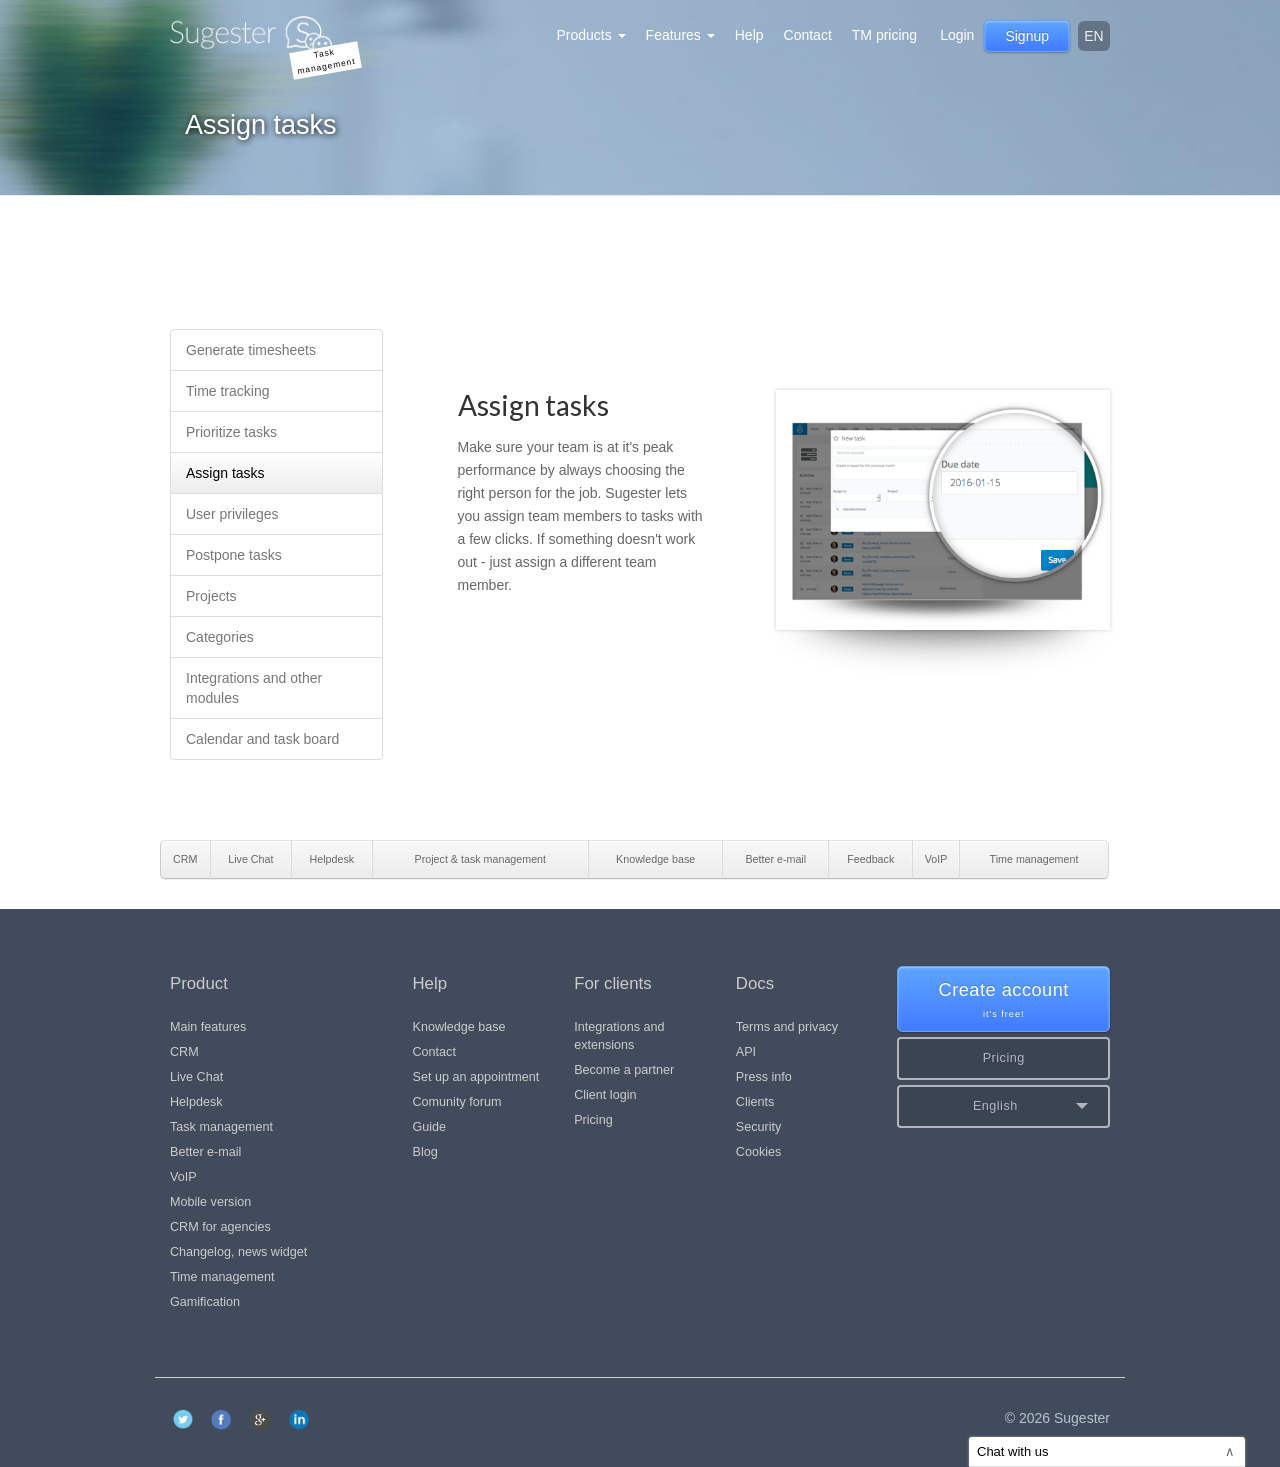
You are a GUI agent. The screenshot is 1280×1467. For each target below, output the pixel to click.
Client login (605, 1095)
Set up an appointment (476, 1077)
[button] (1003, 1106)
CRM (184, 1052)
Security (759, 1127)
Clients (755, 1102)
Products (590, 35)
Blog (425, 1152)
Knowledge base (459, 1027)
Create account (1003, 1000)
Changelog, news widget (238, 1252)
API (746, 1052)
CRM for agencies (220, 1227)
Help (749, 35)
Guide (430, 1127)
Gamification (205, 1302)
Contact (808, 35)
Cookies (759, 1152)
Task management (221, 1127)
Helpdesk (196, 1102)
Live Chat (196, 1077)
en (1093, 36)
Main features (208, 1027)
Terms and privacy (787, 1027)
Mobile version (210, 1202)
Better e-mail (205, 1152)
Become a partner (624, 1070)
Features (680, 35)
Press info (764, 1077)
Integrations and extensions (619, 1036)
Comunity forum (457, 1102)
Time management (222, 1277)
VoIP (183, 1177)
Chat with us (1106, 1451)
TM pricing (884, 35)
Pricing (593, 1120)
